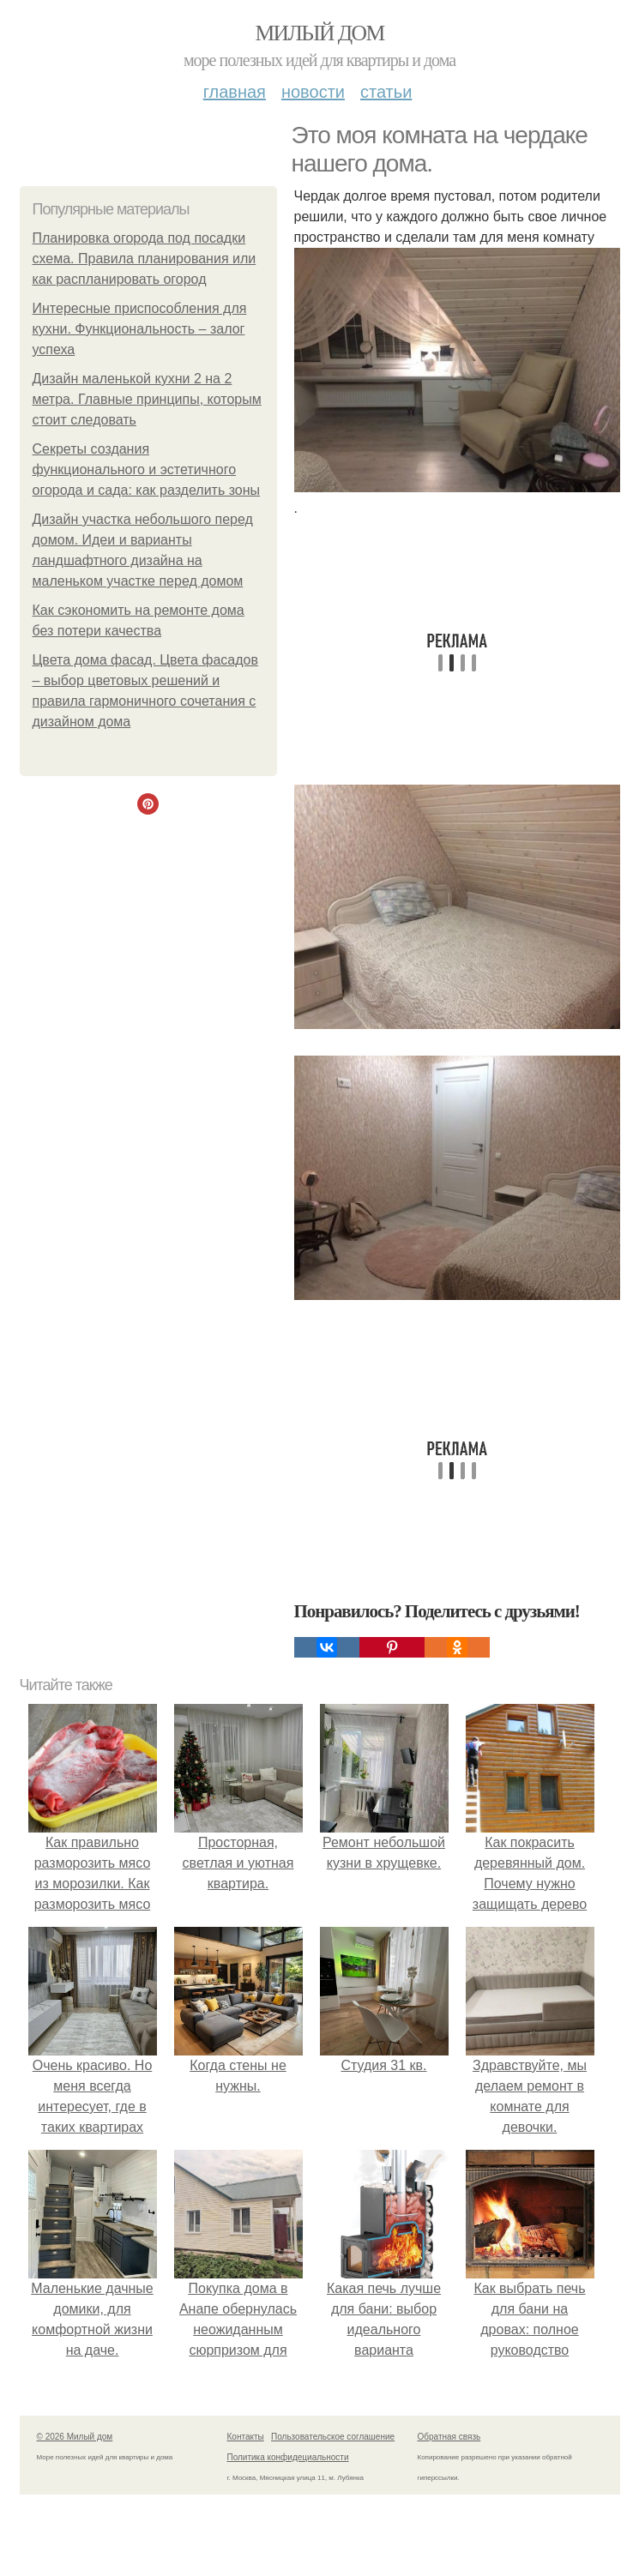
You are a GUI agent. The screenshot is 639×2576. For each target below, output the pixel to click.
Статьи (386, 91)
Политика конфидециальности (288, 2457)
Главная (234, 91)
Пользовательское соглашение (333, 2436)
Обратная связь (449, 2436)
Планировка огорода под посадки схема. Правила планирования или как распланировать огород (144, 258)
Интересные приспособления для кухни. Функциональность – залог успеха (140, 329)
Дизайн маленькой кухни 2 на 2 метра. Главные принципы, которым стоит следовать (147, 399)
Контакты (245, 2436)
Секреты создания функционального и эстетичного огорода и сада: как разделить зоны (147, 469)
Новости (313, 91)
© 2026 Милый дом (75, 2436)
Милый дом (319, 33)
